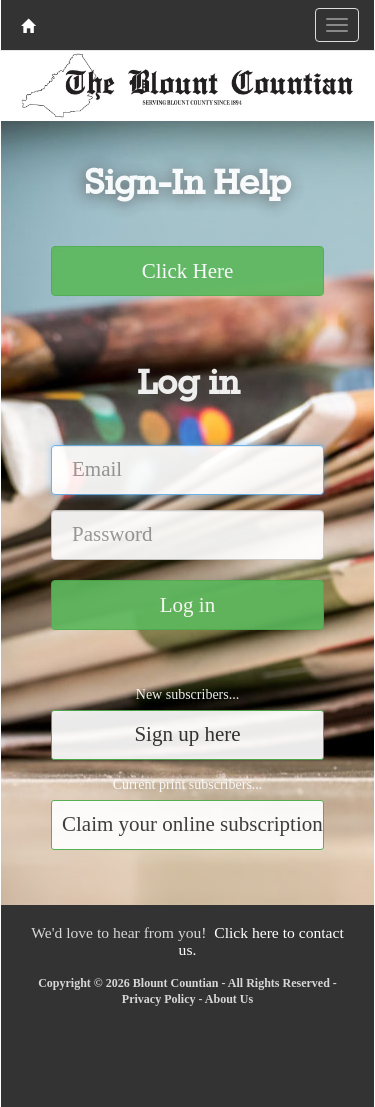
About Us (229, 999)
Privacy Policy (159, 999)
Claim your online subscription (192, 824)
